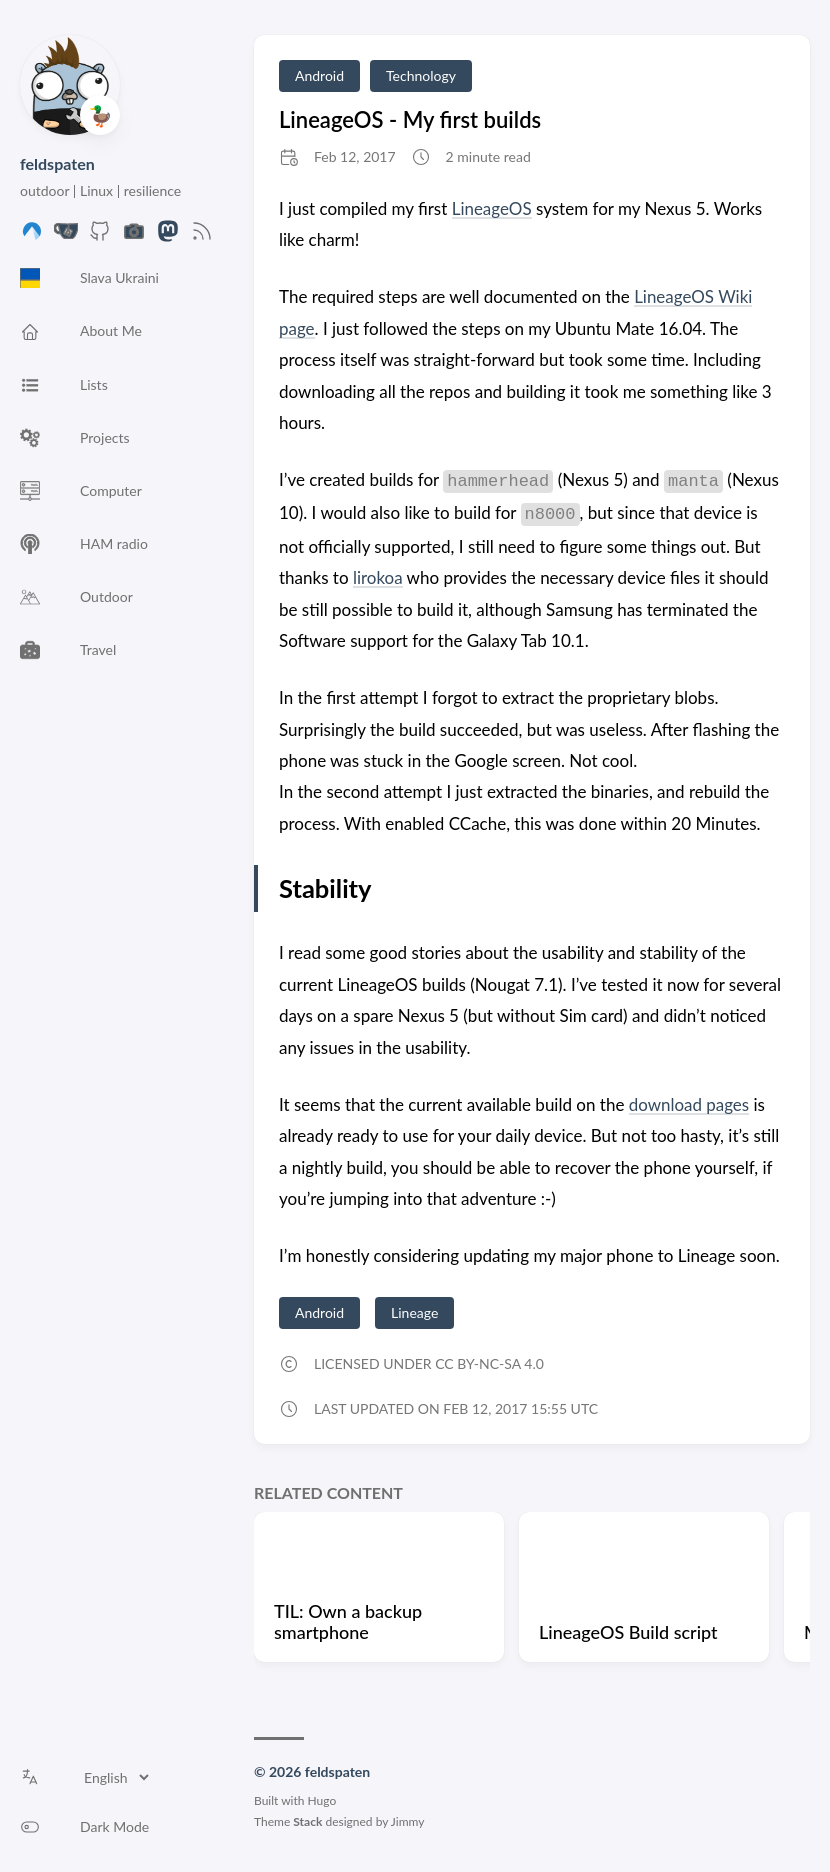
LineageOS (492, 208)
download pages (689, 1104)
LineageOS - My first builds (410, 119)
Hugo (322, 1800)
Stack (307, 1821)
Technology (421, 75)
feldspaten (57, 163)
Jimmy (408, 1821)
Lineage (414, 1312)
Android (319, 75)
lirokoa (378, 577)
